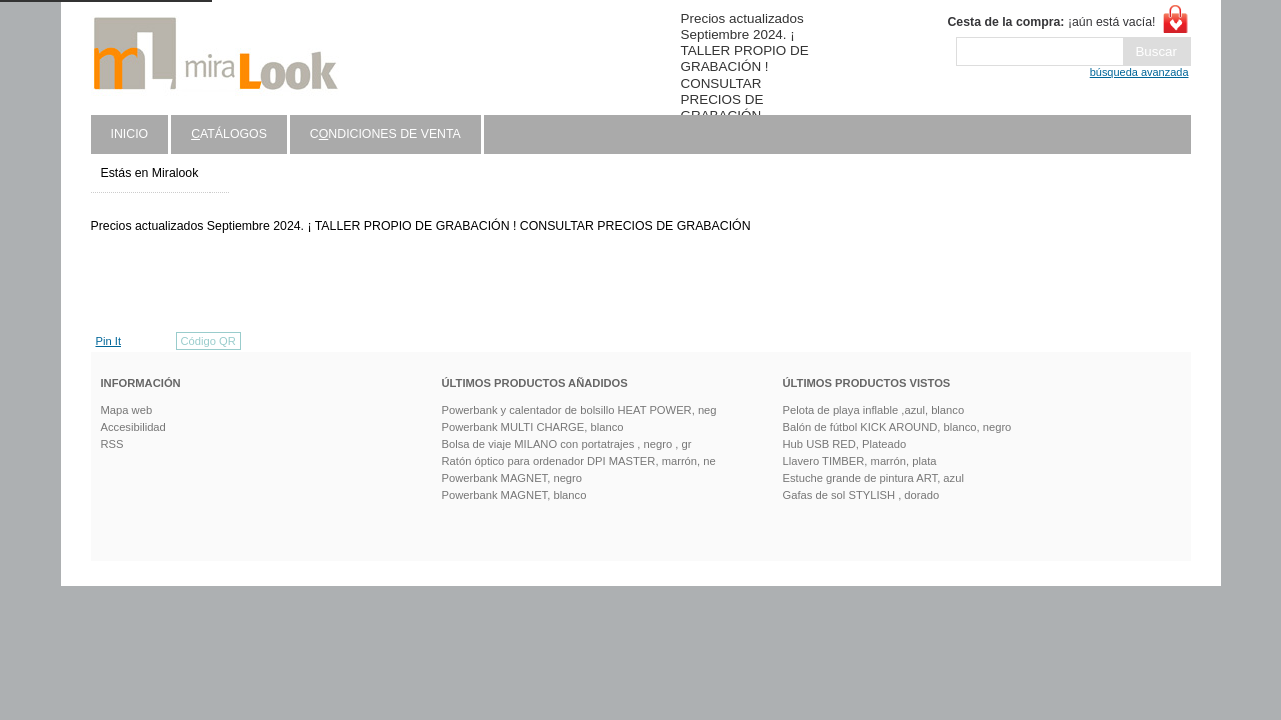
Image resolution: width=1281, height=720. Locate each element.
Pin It (109, 341)
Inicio (130, 134)
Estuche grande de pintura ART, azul (873, 478)
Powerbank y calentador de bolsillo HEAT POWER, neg (579, 410)
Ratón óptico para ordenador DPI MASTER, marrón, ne (579, 461)
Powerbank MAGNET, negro (512, 478)
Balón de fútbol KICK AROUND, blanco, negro (897, 427)
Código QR (208, 341)
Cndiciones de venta (385, 134)
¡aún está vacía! (1051, 22)
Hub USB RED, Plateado (845, 444)
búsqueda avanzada (1139, 72)
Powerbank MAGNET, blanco (514, 495)
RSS (112, 444)
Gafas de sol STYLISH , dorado (861, 495)
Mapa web (127, 410)
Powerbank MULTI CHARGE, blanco (533, 427)
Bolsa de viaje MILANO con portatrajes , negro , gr (567, 444)
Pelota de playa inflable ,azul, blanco (874, 410)
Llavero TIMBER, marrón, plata (860, 461)
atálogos (229, 134)
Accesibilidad (133, 427)
